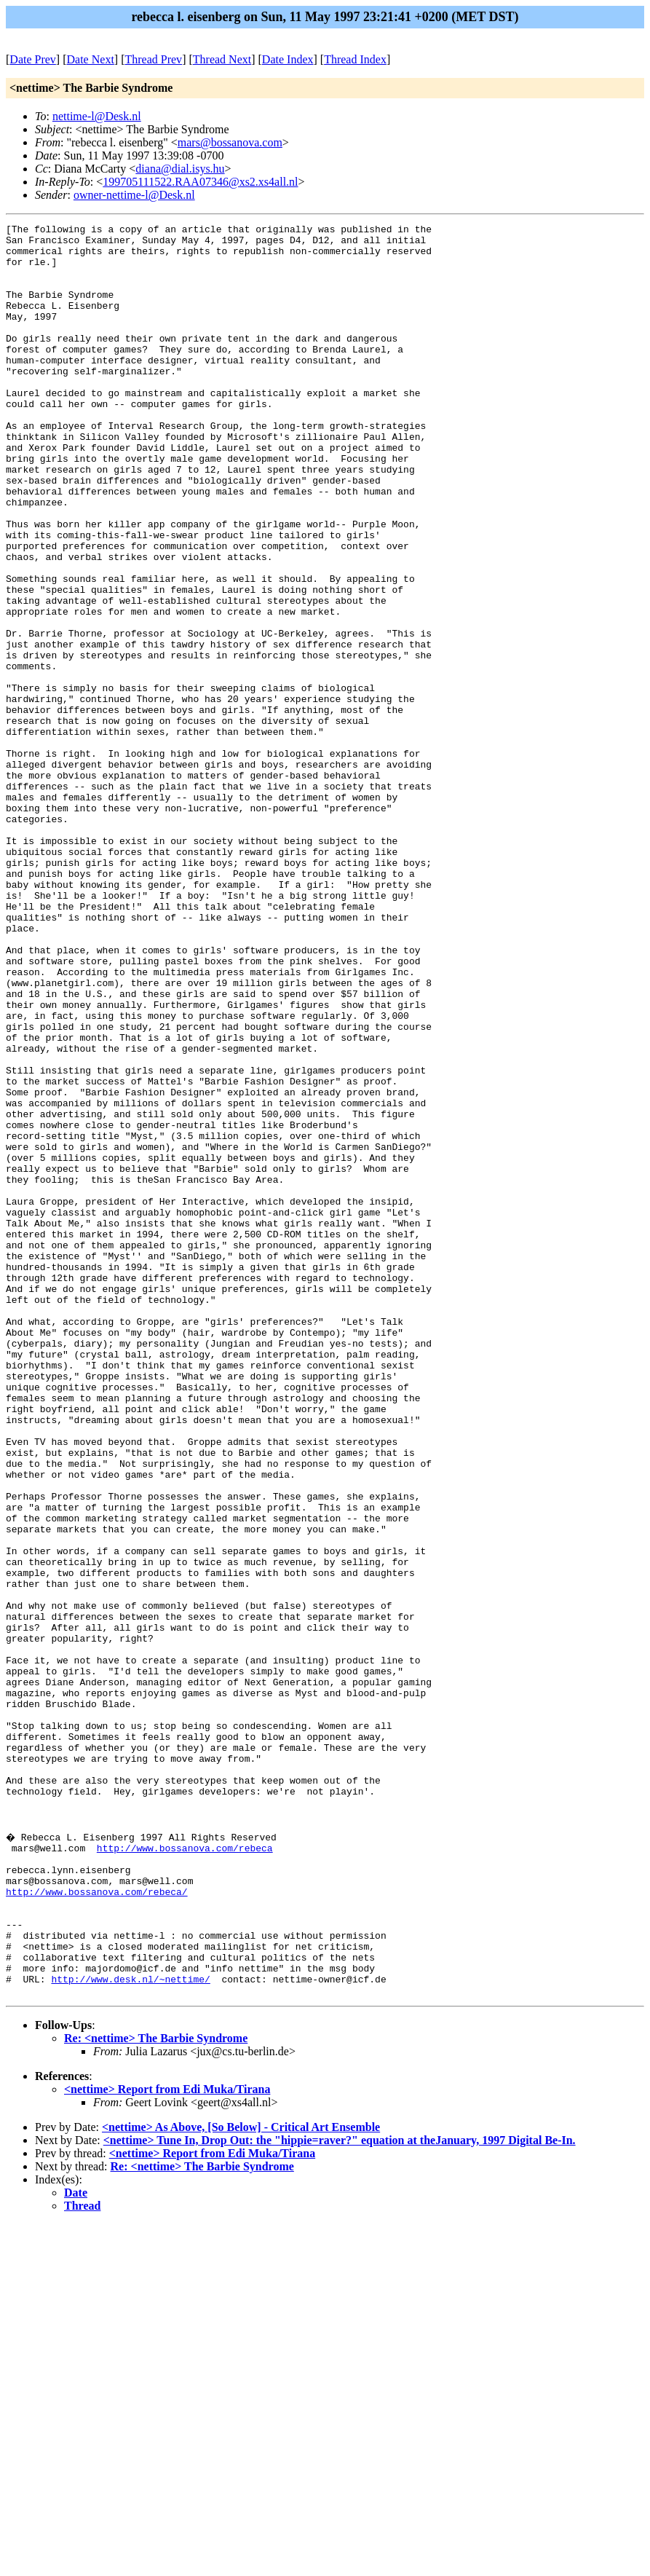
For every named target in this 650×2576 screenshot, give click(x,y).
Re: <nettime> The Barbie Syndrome (155, 2390)
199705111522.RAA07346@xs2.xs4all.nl (200, 182)
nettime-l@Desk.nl (96, 116)
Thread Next (222, 59)
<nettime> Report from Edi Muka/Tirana (167, 2441)
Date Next (90, 59)
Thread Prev (153, 59)
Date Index (288, 59)
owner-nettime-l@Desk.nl (134, 195)
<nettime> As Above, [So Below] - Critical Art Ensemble (241, 2479)
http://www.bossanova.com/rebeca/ (97, 2223)
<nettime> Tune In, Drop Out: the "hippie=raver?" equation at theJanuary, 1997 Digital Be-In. (339, 2492)
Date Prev (32, 59)
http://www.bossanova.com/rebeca (185, 2171)
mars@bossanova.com (230, 142)
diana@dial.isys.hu (179, 168)
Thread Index (355, 59)
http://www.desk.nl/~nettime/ (130, 2328)
